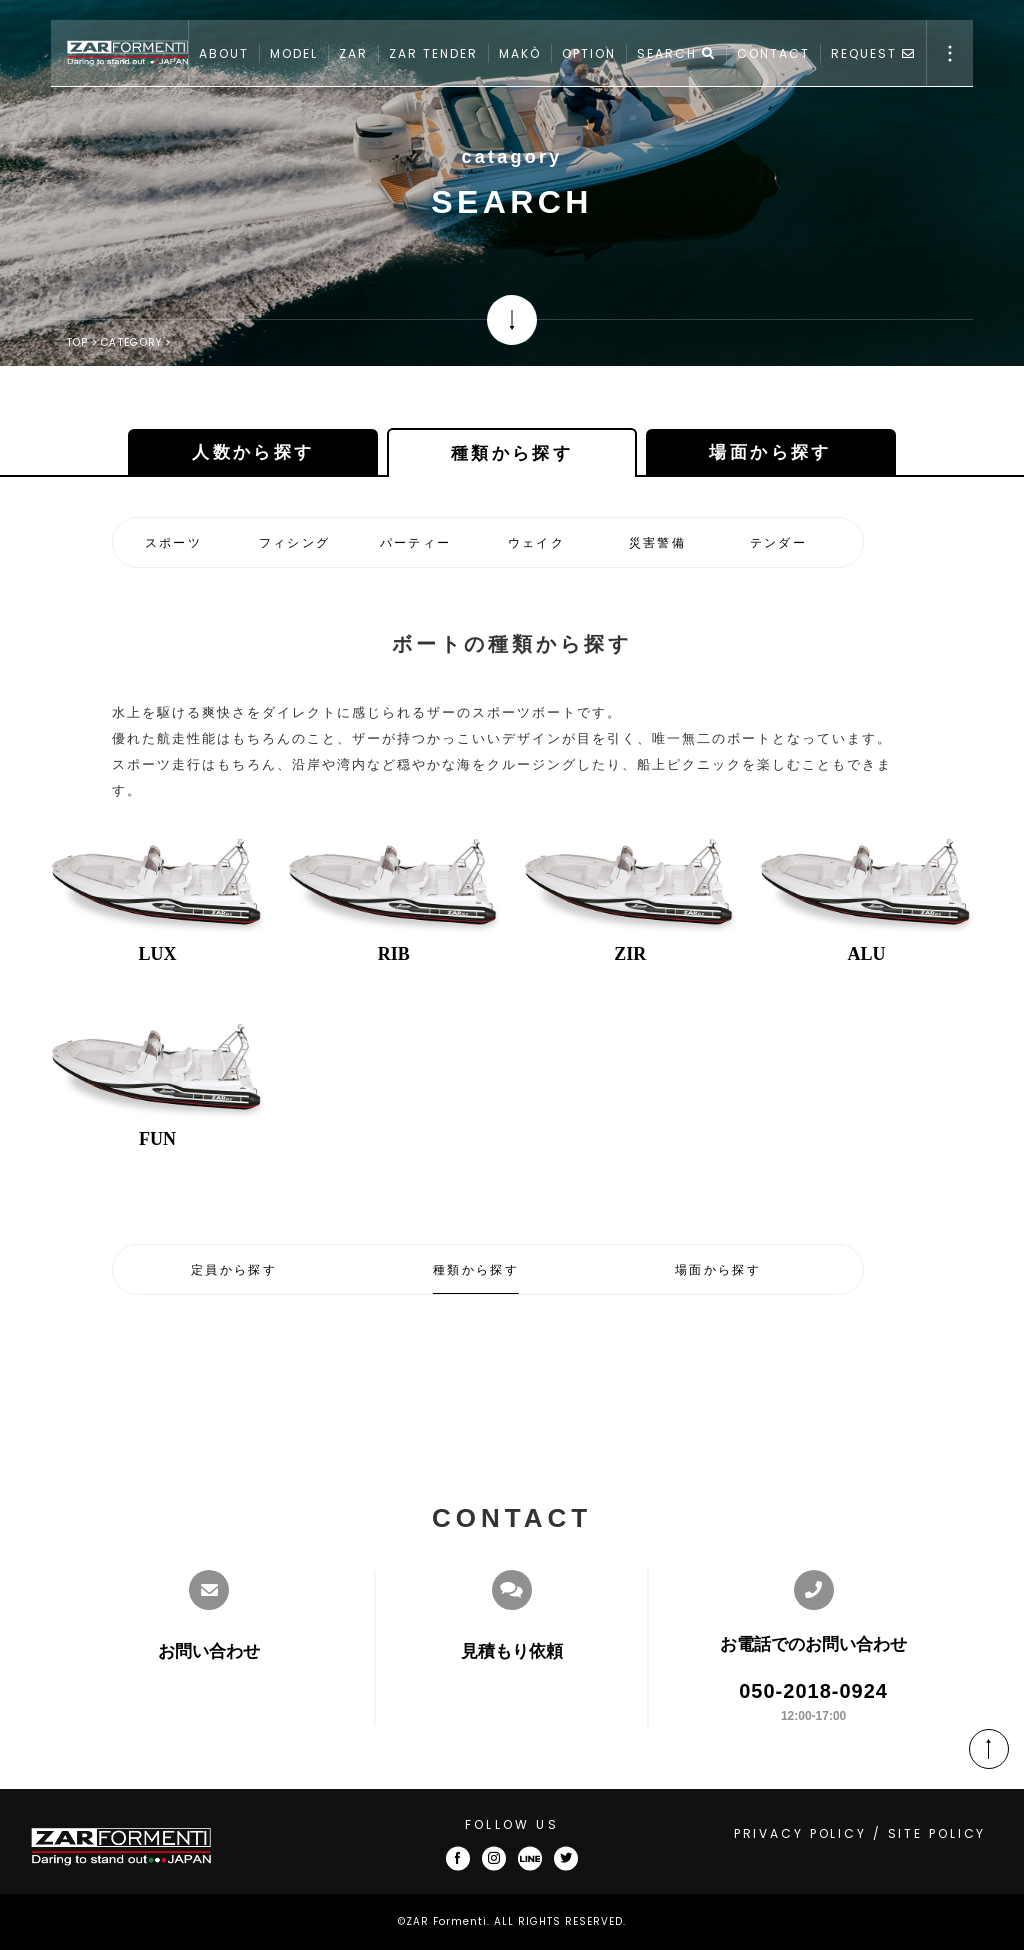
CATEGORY (131, 342)
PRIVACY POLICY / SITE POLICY (860, 1833)
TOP (78, 342)
